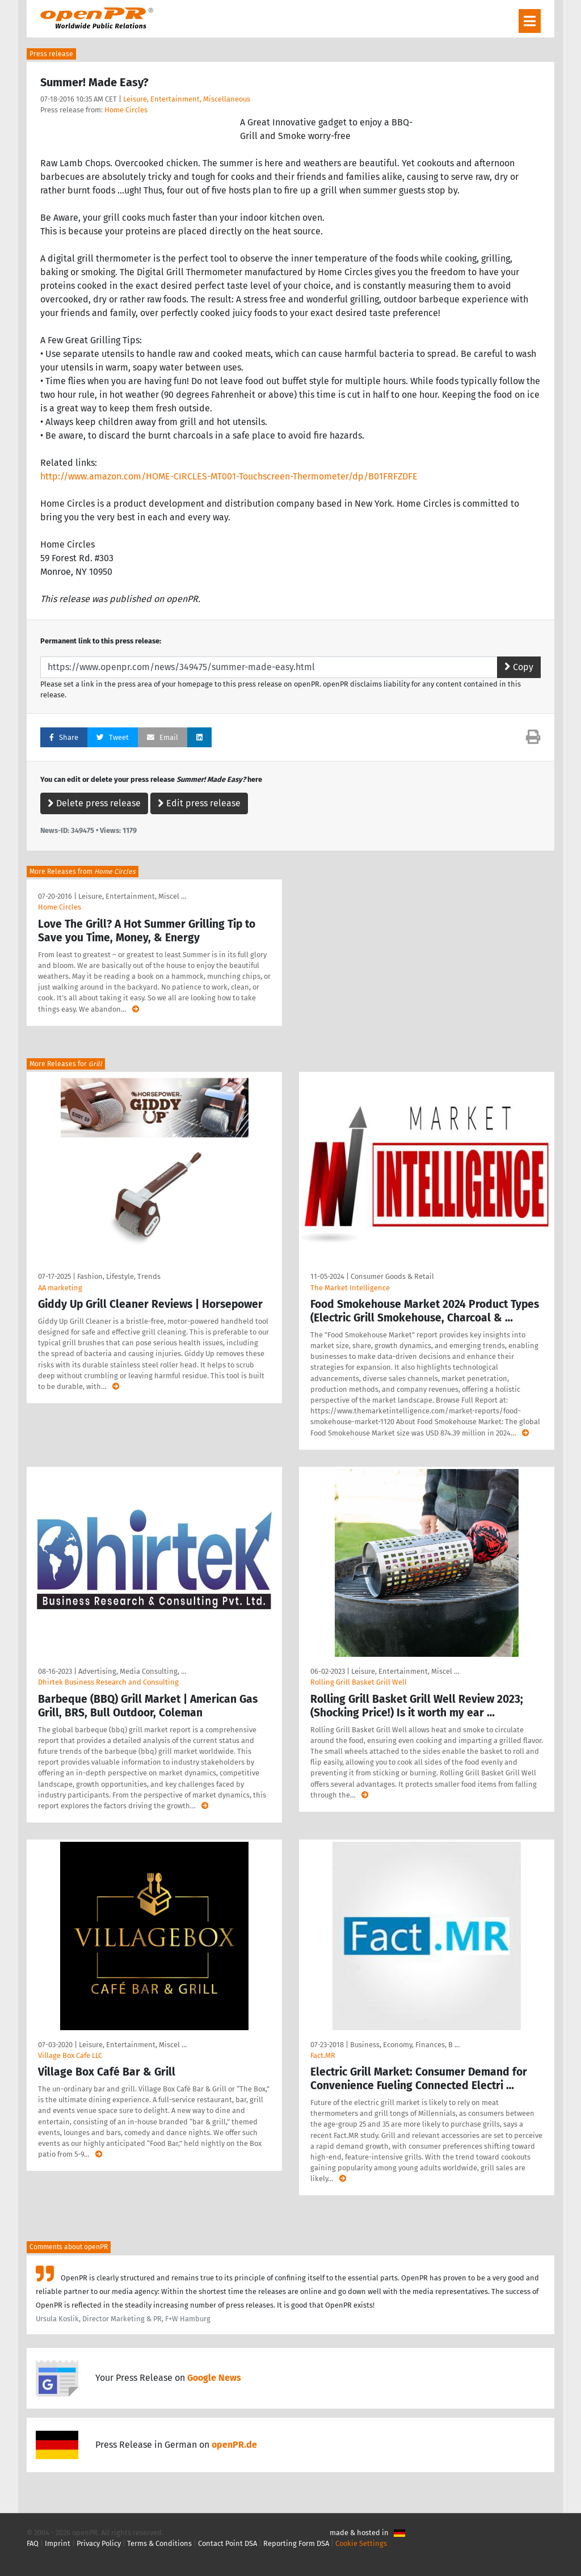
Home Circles (126, 110)
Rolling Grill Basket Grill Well (358, 1682)
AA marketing (60, 1287)
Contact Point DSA (227, 2543)
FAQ (33, 2543)
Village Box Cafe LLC (70, 2055)
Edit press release (199, 803)
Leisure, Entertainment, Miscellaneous (186, 99)
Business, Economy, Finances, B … (405, 2044)
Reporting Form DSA (296, 2543)
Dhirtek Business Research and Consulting (108, 1682)
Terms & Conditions (159, 2543)
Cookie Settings (361, 2543)
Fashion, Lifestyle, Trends (119, 1276)
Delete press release (94, 803)
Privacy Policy (99, 2543)
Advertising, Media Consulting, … (132, 1671)
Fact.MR (322, 2055)
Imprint (57, 2543)
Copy (518, 667)
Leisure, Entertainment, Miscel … (132, 896)
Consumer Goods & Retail (392, 1276)
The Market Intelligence (350, 1287)
